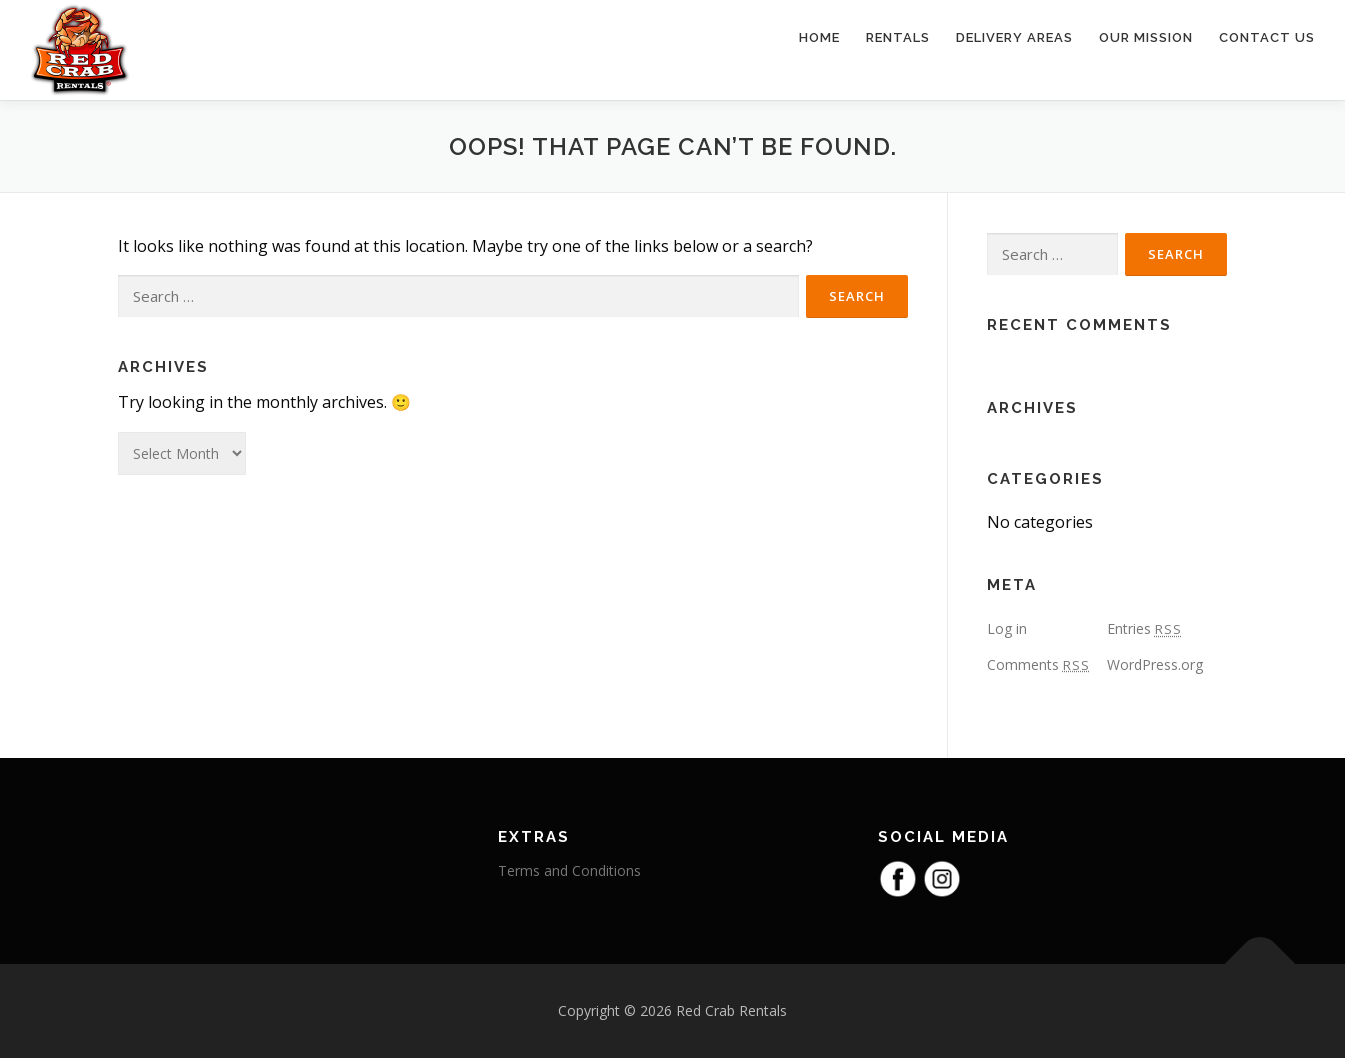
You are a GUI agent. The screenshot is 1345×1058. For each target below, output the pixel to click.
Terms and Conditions (569, 870)
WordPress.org (1155, 664)
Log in (1007, 628)
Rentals (898, 37)
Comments (1038, 664)
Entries (1144, 628)
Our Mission (1146, 37)
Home (819, 37)
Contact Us (1267, 37)
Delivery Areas (1014, 37)
